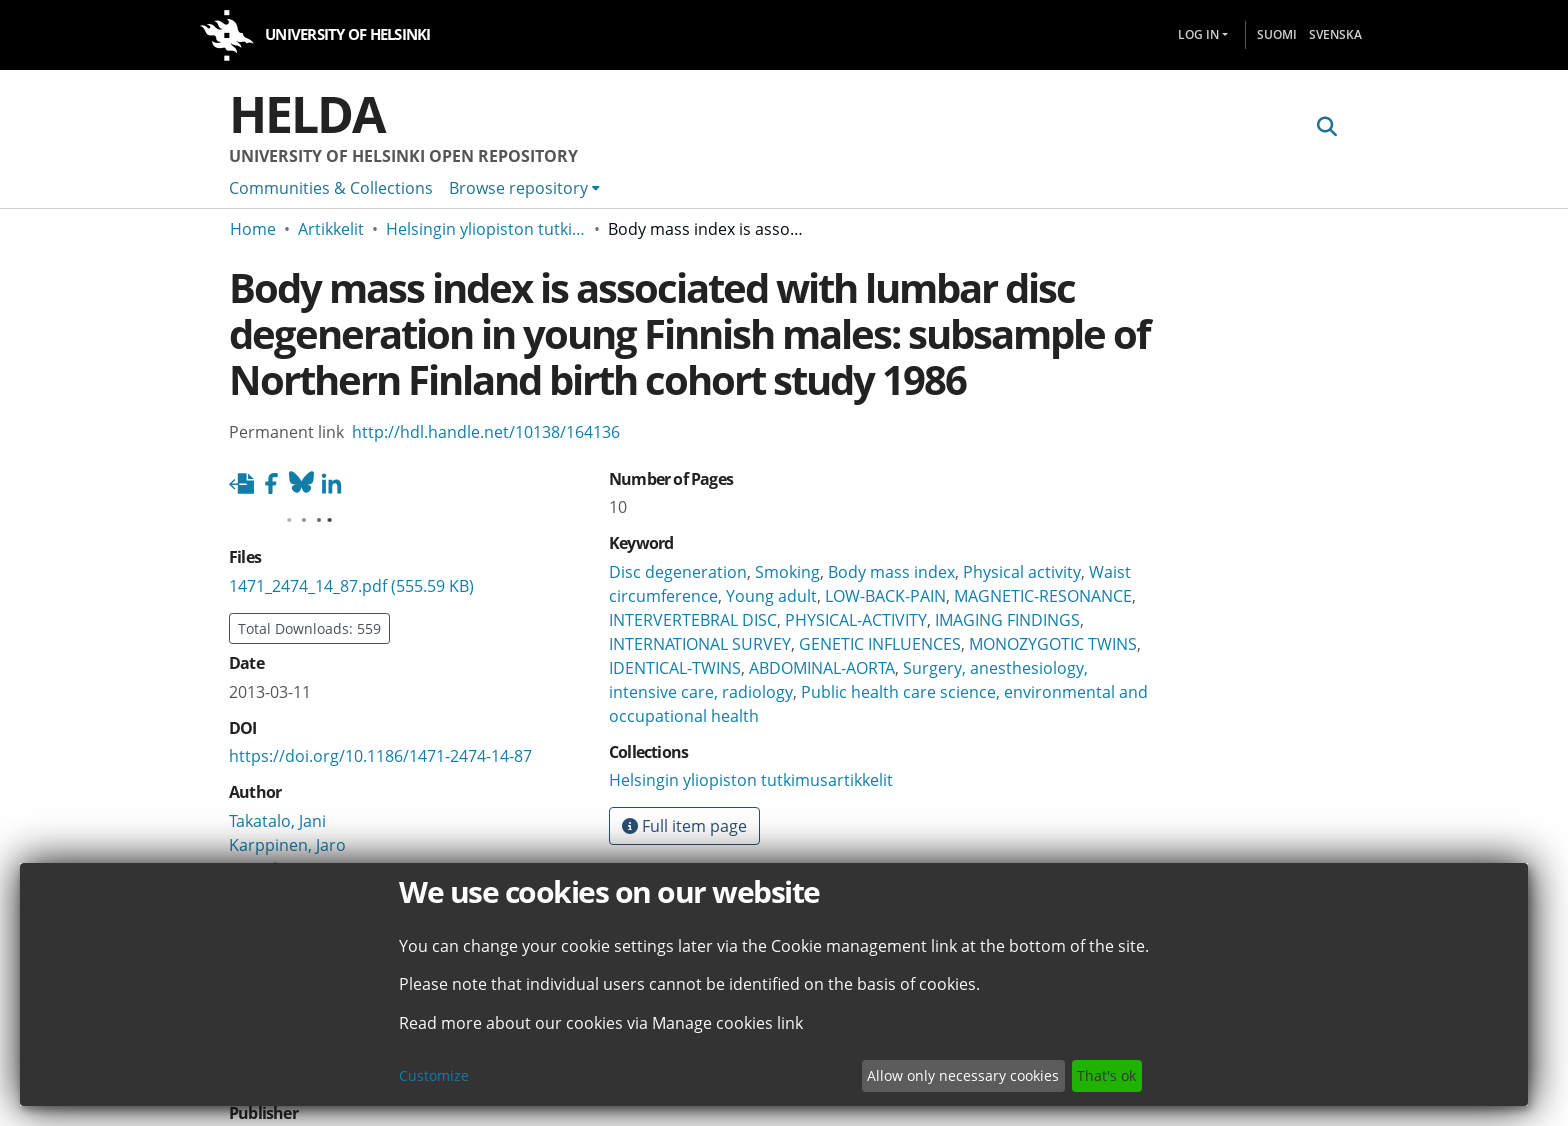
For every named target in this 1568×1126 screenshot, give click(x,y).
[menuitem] (524, 188)
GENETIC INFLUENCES (880, 644)
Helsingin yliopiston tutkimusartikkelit (486, 229)
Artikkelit (331, 229)
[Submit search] (1326, 127)
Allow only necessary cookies (963, 1075)
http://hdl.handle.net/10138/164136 (486, 432)
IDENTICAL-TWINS (675, 668)
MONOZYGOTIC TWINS (1053, 644)
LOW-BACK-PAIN (885, 596)
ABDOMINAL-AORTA (822, 668)
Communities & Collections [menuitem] (331, 188)
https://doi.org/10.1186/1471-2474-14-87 (380, 756)
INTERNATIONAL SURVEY (700, 644)
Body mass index (891, 572)
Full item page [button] (684, 826)
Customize (434, 1075)
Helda (307, 114)
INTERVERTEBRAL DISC (693, 620)
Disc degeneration (678, 572)
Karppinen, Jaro (287, 845)
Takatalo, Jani (277, 821)
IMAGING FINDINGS (1007, 620)
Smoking (787, 572)
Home (253, 229)
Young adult (771, 596)
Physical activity (1022, 572)
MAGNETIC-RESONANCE (1043, 596)
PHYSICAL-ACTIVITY (856, 620)
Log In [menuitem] (1198, 34)
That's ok (1106, 1075)
